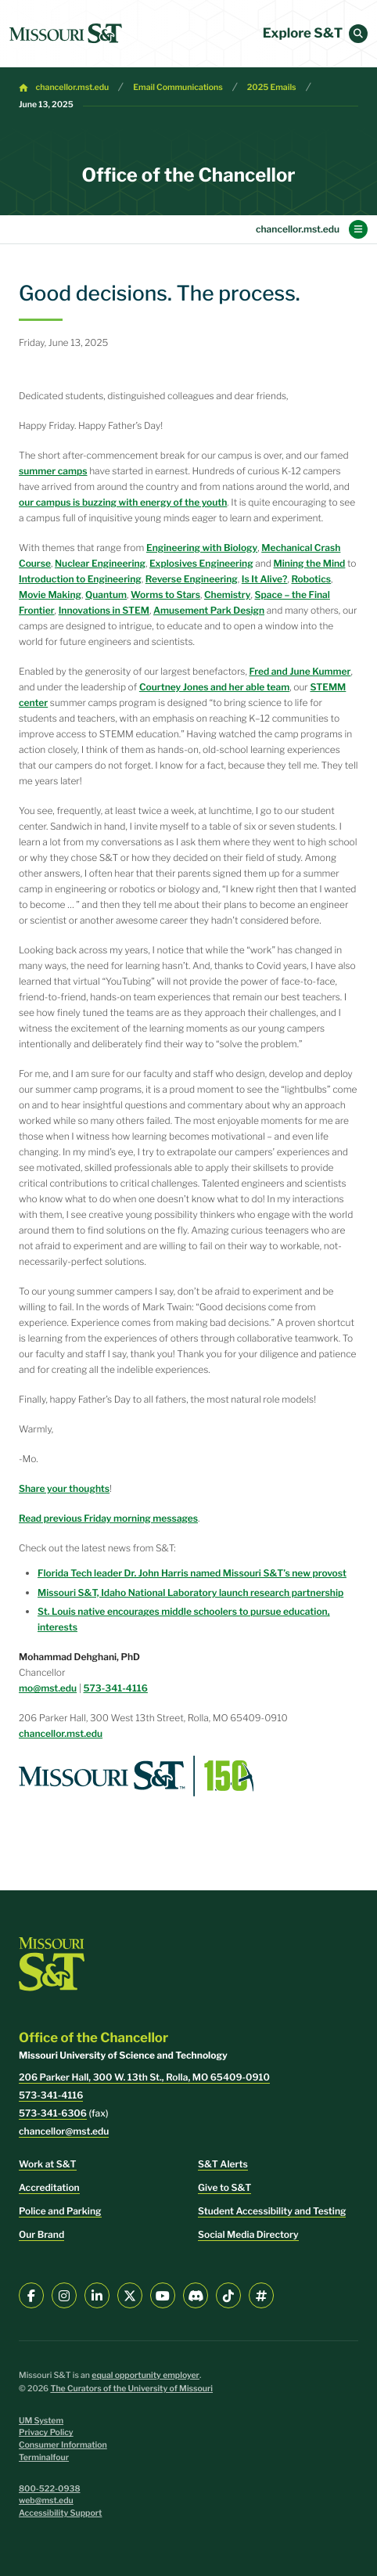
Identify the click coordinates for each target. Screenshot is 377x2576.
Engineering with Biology (201, 547)
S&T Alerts (223, 2164)
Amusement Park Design (208, 610)
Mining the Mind (310, 563)
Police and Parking (60, 2211)
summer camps (53, 471)
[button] (358, 33)
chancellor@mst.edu (64, 2131)
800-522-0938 (50, 2489)
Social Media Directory (248, 2234)
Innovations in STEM (104, 610)
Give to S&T (224, 2187)
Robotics (311, 579)
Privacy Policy (46, 2432)
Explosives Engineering (201, 563)
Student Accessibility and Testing (272, 2211)
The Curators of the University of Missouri (131, 2388)
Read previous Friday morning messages (108, 1518)
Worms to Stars (165, 594)
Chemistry (227, 594)
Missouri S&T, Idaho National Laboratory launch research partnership (190, 1592)
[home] (65, 33)
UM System (41, 2421)
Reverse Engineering (191, 579)
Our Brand (41, 2234)
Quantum (106, 594)
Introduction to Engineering (80, 579)
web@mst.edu (46, 2500)
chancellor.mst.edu (73, 87)
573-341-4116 (116, 1688)
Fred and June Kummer (299, 671)
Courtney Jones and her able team (214, 687)
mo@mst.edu (48, 1688)
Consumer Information (63, 2445)
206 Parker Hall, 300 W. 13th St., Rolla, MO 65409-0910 (144, 2077)
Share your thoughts (64, 1488)
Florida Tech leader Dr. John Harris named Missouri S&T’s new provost (192, 1573)
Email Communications (177, 87)
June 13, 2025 (46, 104)
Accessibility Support (60, 2513)
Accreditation (49, 2187)
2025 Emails (271, 87)
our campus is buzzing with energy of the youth (123, 502)
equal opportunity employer (145, 2375)
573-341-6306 (53, 2113)
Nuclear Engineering (100, 563)
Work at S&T (48, 2164)
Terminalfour (44, 2457)
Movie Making (50, 594)
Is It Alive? (265, 579)
